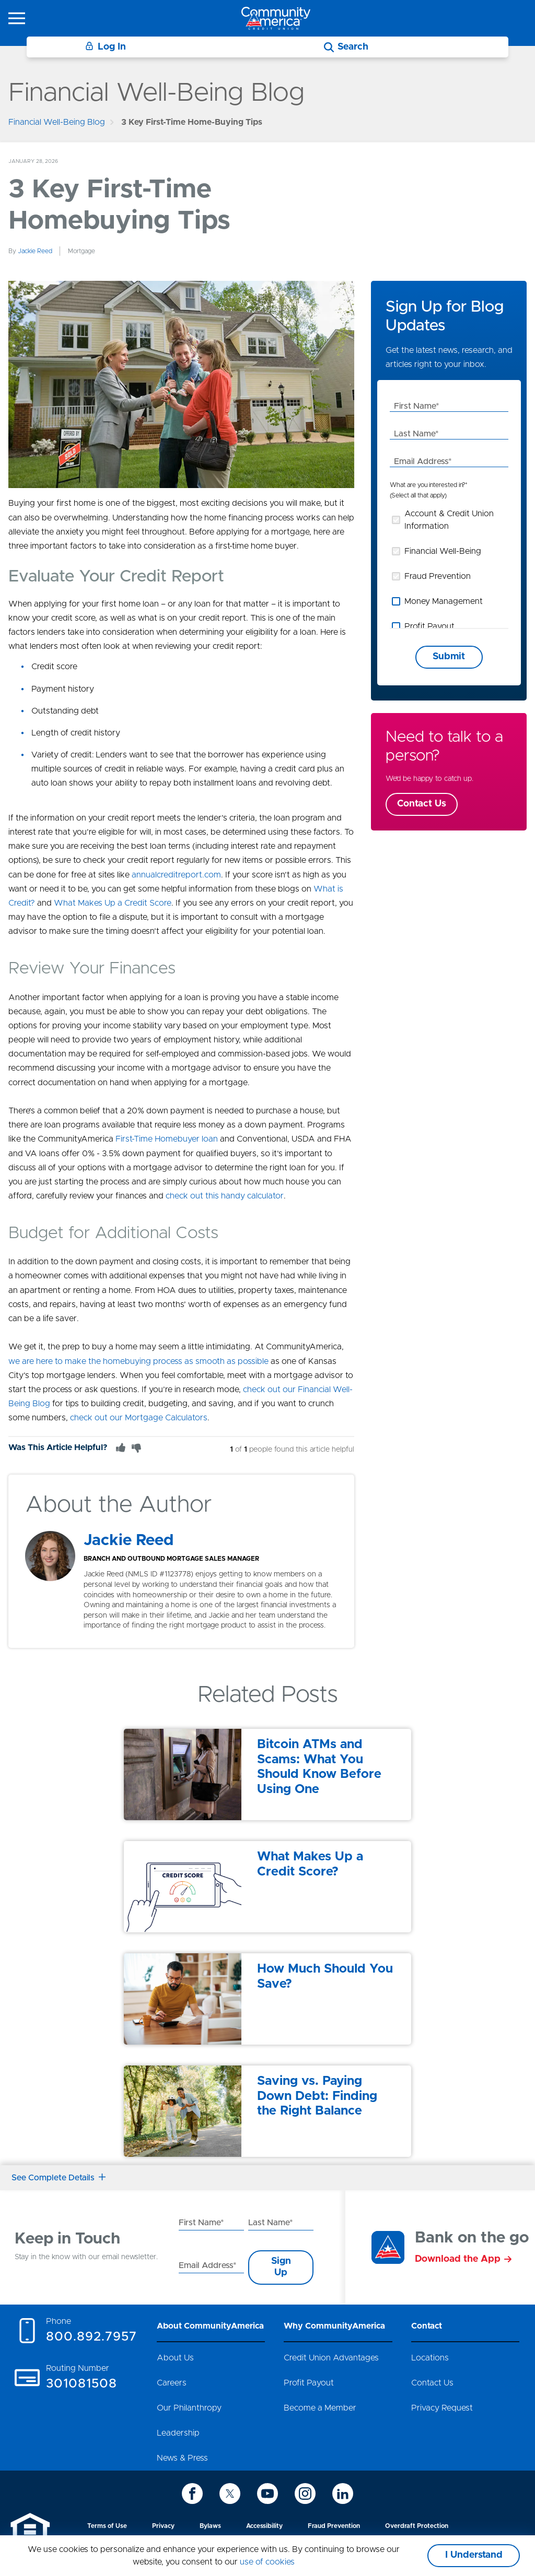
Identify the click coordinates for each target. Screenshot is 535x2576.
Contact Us (421, 804)
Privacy (163, 2526)
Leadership (178, 2433)
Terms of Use (107, 2526)
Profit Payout (429, 626)
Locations (430, 2358)
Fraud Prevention (437, 576)
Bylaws (210, 2526)
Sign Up (281, 2267)
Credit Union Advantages (331, 2358)
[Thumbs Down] (136, 1447)
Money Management (443, 601)
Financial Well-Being (442, 551)
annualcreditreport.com (176, 875)
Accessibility (264, 2526)
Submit (449, 656)
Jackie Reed (35, 251)
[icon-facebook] (192, 2493)
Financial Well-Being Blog (56, 122)
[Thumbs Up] (120, 1447)
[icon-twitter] (230, 2493)
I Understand (474, 2555)
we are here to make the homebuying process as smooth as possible (138, 1361)
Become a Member (320, 2408)
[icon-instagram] (305, 2493)
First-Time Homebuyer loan (166, 1139)
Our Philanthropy (189, 2408)
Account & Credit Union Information (449, 519)
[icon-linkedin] (342, 2493)
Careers (172, 2383)
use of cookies (267, 2562)
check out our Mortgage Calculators (138, 1418)
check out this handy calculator (225, 1196)
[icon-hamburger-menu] (16, 18)
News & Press (182, 2458)
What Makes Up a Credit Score (112, 903)
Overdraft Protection (416, 2526)
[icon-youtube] (267, 2493)
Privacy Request (442, 2408)
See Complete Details (58, 2178)
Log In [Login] (105, 47)
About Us (175, 2358)
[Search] (346, 47)
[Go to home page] (275, 18)
